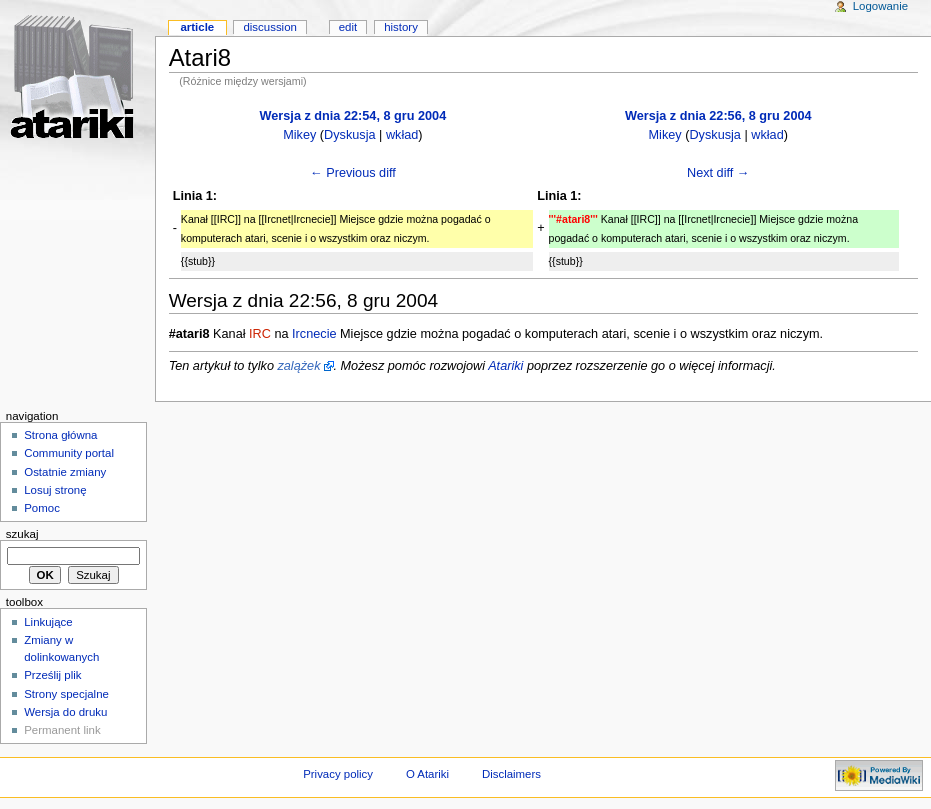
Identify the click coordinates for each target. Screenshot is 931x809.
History (401, 27)
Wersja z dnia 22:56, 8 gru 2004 (718, 116)
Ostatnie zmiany (65, 472)
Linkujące (48, 622)
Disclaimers (511, 774)
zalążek (298, 366)
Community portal (69, 453)
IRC (260, 334)
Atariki (505, 366)
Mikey (299, 135)
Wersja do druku (65, 712)
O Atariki (427, 774)
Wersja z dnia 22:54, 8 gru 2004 (353, 116)
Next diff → (718, 173)
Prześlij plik (52, 675)
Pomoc (42, 508)
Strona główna (60, 435)
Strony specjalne (66, 694)
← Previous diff (353, 173)
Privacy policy (338, 774)
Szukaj (22, 534)
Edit (348, 27)
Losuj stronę (55, 490)
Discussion (269, 27)
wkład (402, 135)
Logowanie (880, 6)
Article (197, 27)
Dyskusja (349, 135)
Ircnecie (314, 334)
